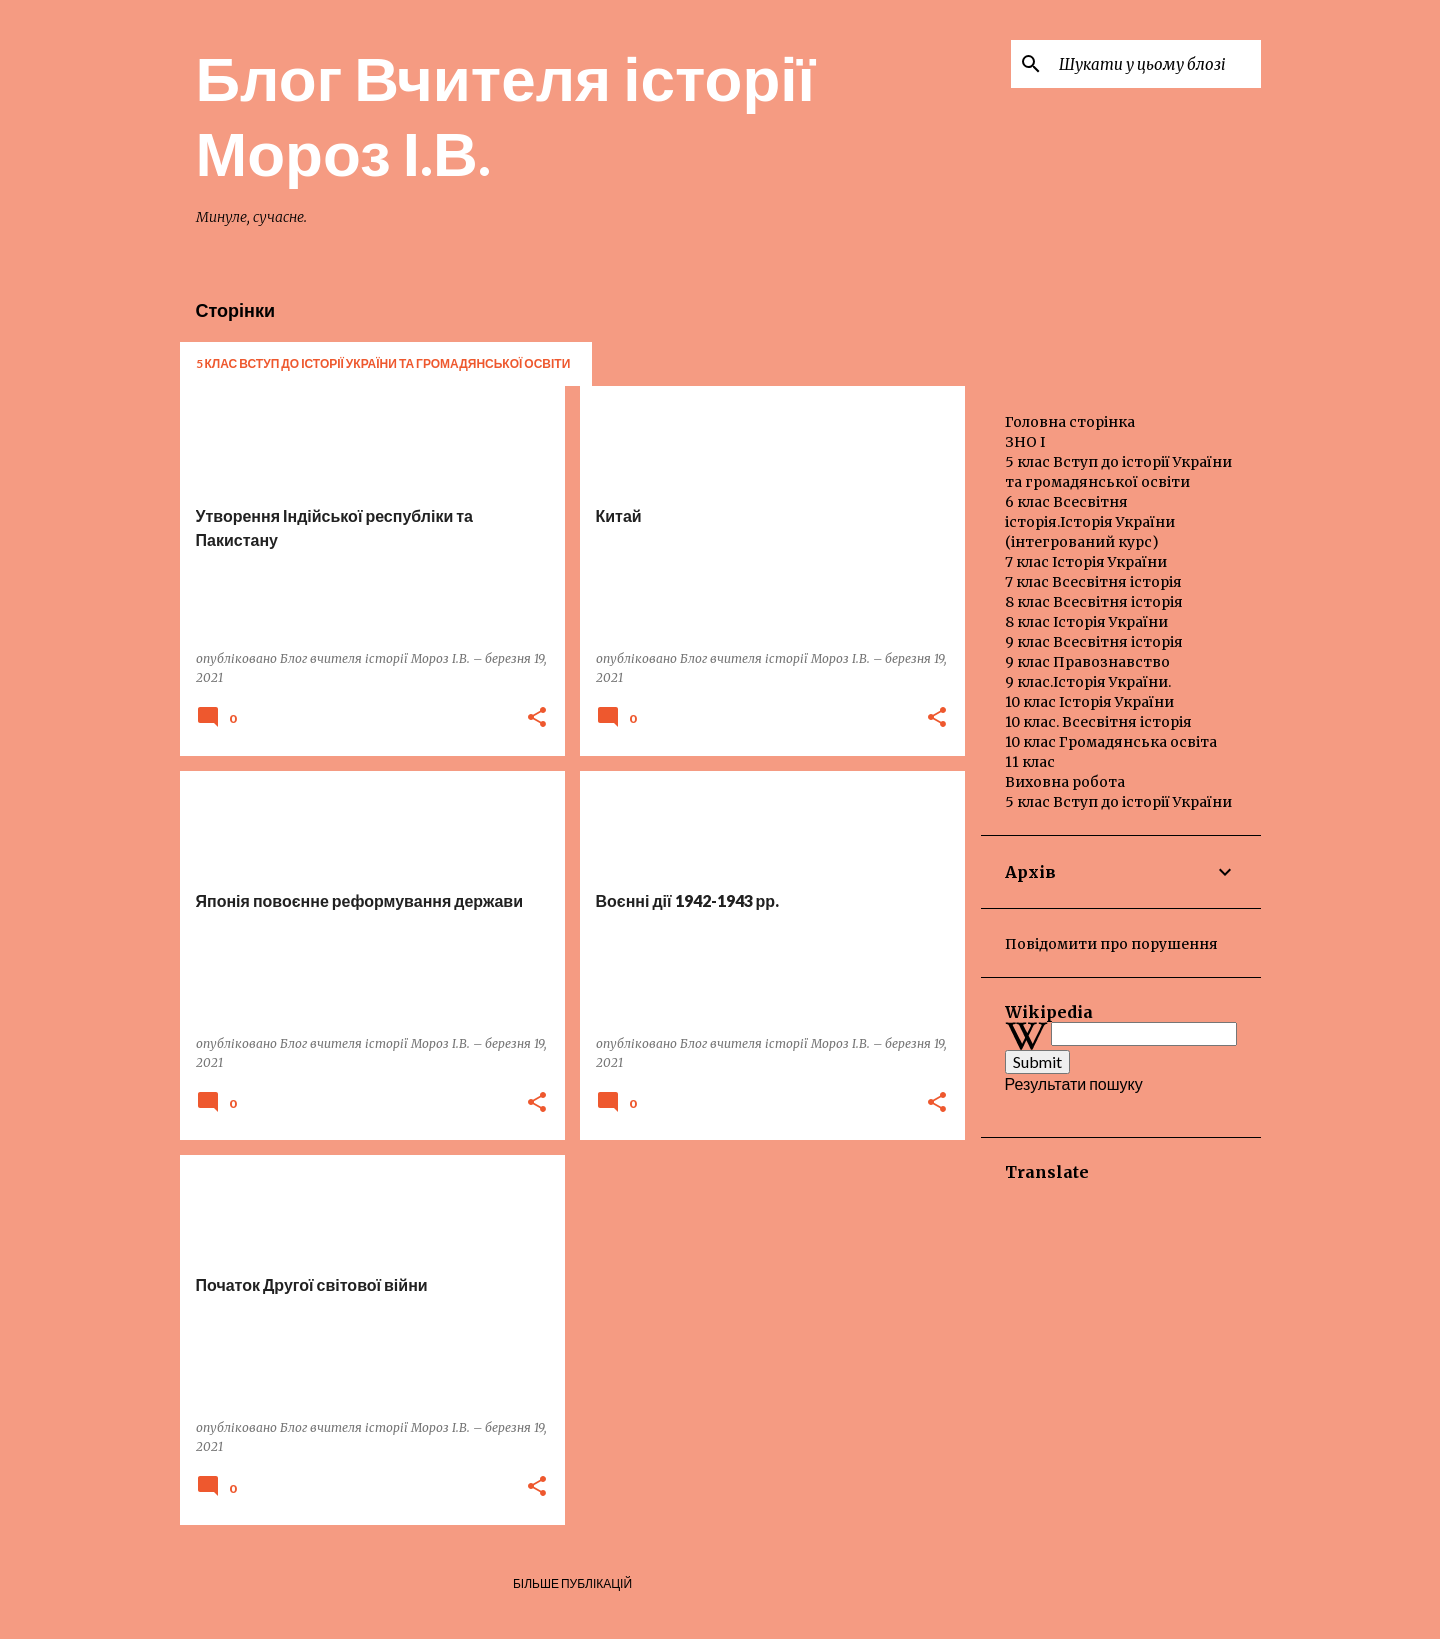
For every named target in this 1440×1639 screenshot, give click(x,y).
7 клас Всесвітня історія (1093, 582)
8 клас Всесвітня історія (1094, 602)
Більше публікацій (572, 1583)
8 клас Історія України (1086, 622)
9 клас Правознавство (1087, 662)
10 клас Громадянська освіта (1111, 742)
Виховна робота (1065, 782)
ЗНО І (1025, 442)
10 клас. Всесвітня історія (1098, 722)
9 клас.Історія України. (1088, 682)
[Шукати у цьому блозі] (1156, 64)
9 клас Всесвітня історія (1094, 642)
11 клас (1030, 762)
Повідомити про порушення (1111, 944)
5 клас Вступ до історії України (1118, 802)
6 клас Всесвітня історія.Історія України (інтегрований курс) (1090, 522)
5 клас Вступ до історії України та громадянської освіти (383, 363)
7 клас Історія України (1086, 562)
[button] (537, 718)
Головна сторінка (1070, 422)
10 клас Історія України (1089, 702)
